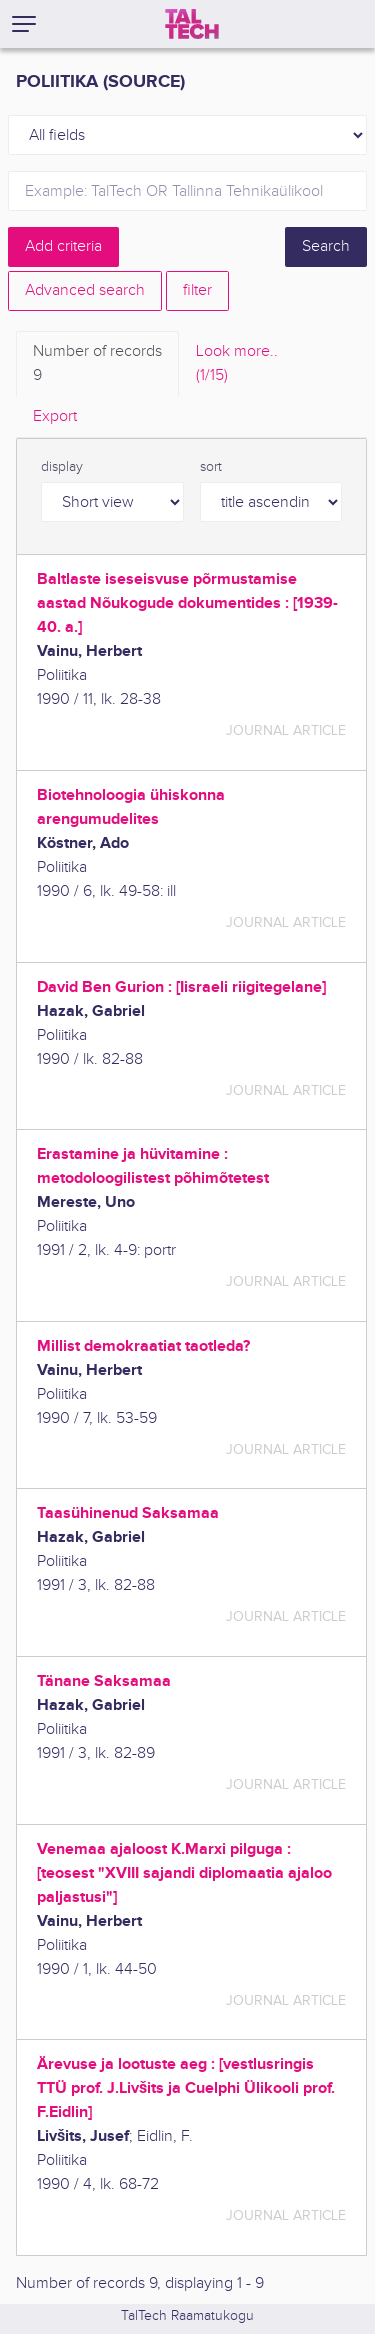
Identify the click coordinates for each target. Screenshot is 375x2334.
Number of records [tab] (97, 365)
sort (211, 467)
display (62, 467)
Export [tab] (55, 416)
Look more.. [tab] (237, 365)
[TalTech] (192, 24)
